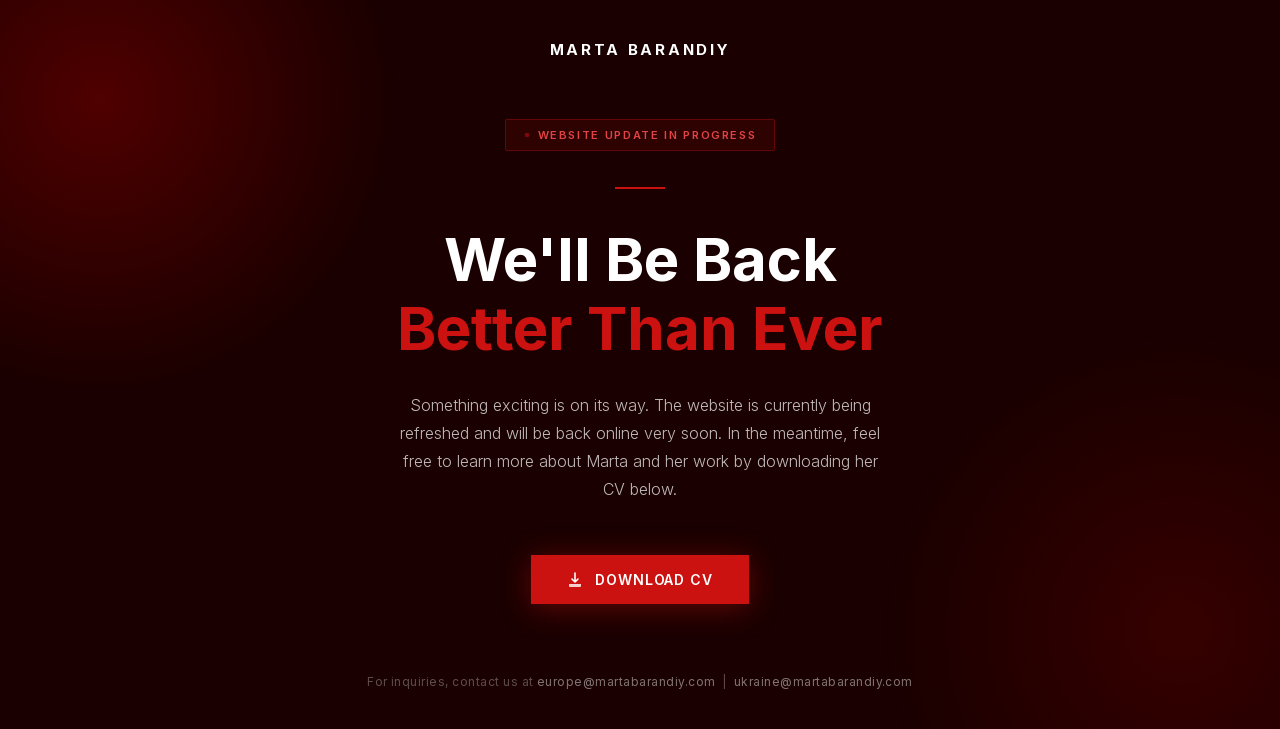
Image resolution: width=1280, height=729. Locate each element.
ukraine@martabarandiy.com (823, 681)
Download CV (639, 579)
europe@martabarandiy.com (626, 681)
